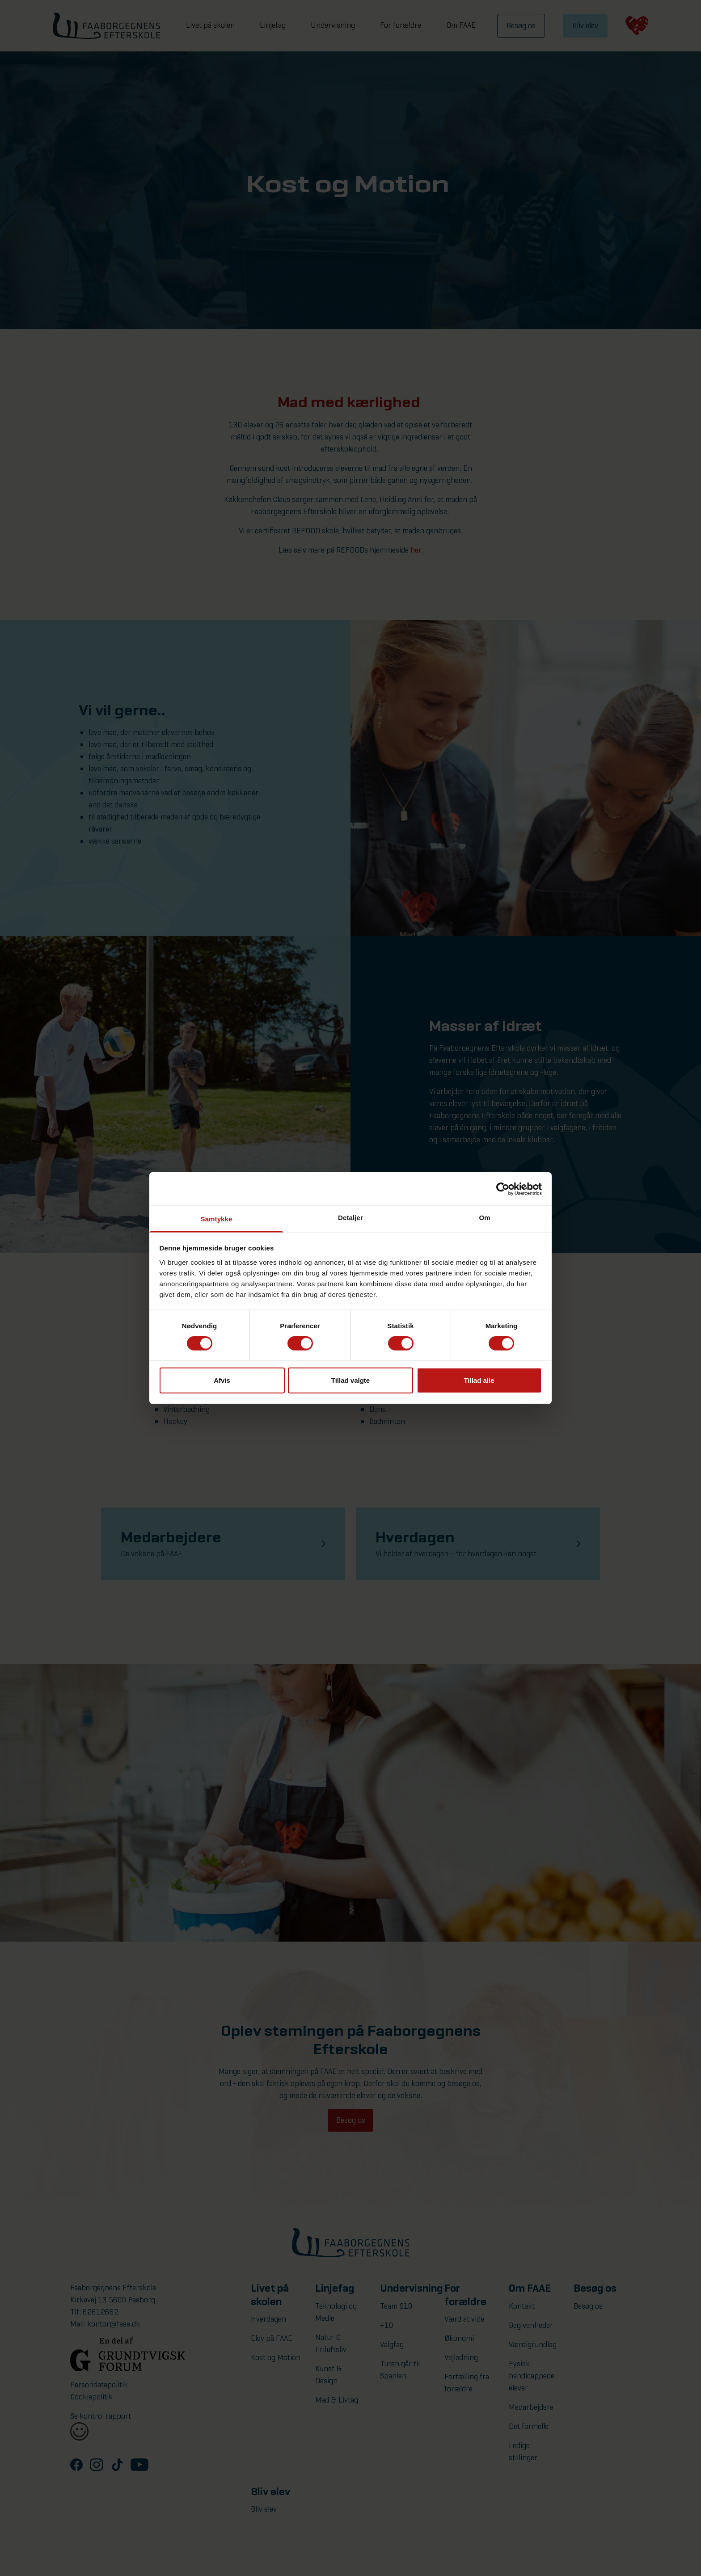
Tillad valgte (350, 1380)
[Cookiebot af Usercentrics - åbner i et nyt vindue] (503, 1188)
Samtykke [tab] (216, 1219)
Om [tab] (484, 1217)
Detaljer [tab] (350, 1217)
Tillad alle (479, 1380)
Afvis (222, 1380)
